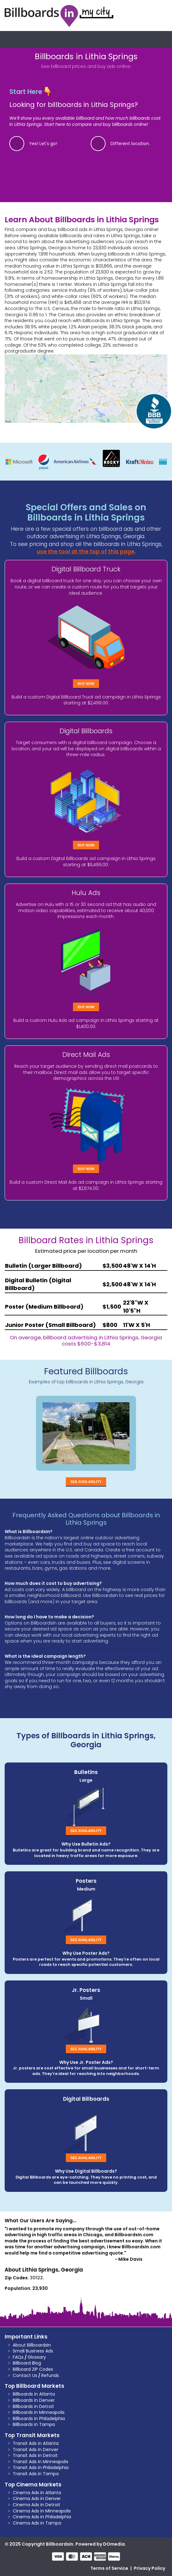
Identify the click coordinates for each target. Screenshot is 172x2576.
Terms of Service (109, 2568)
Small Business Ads (33, 2351)
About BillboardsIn (32, 2345)
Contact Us (25, 2375)
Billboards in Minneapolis (39, 2412)
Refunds (50, 2375)
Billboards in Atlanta (34, 2394)
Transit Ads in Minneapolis (40, 2462)
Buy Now (86, 683)
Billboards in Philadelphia (39, 2418)
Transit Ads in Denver (35, 2449)
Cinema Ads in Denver (37, 2498)
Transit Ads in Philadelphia (41, 2467)
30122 (36, 2278)
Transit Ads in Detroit (35, 2455)
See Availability (86, 1481)
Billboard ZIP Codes (33, 2369)
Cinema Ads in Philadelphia (42, 2517)
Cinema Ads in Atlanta (37, 2493)
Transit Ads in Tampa (36, 2474)
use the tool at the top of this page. (86, 551)
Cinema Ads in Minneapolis (42, 2511)
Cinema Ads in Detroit (36, 2505)
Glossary (37, 2357)
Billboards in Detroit (33, 2406)
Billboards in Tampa (34, 2424)
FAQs (18, 2357)
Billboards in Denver (34, 2400)
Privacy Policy (149, 2568)
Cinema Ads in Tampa (37, 2523)
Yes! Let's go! (43, 143)
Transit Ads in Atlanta (36, 2443)
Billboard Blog (27, 2363)
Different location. (130, 143)
